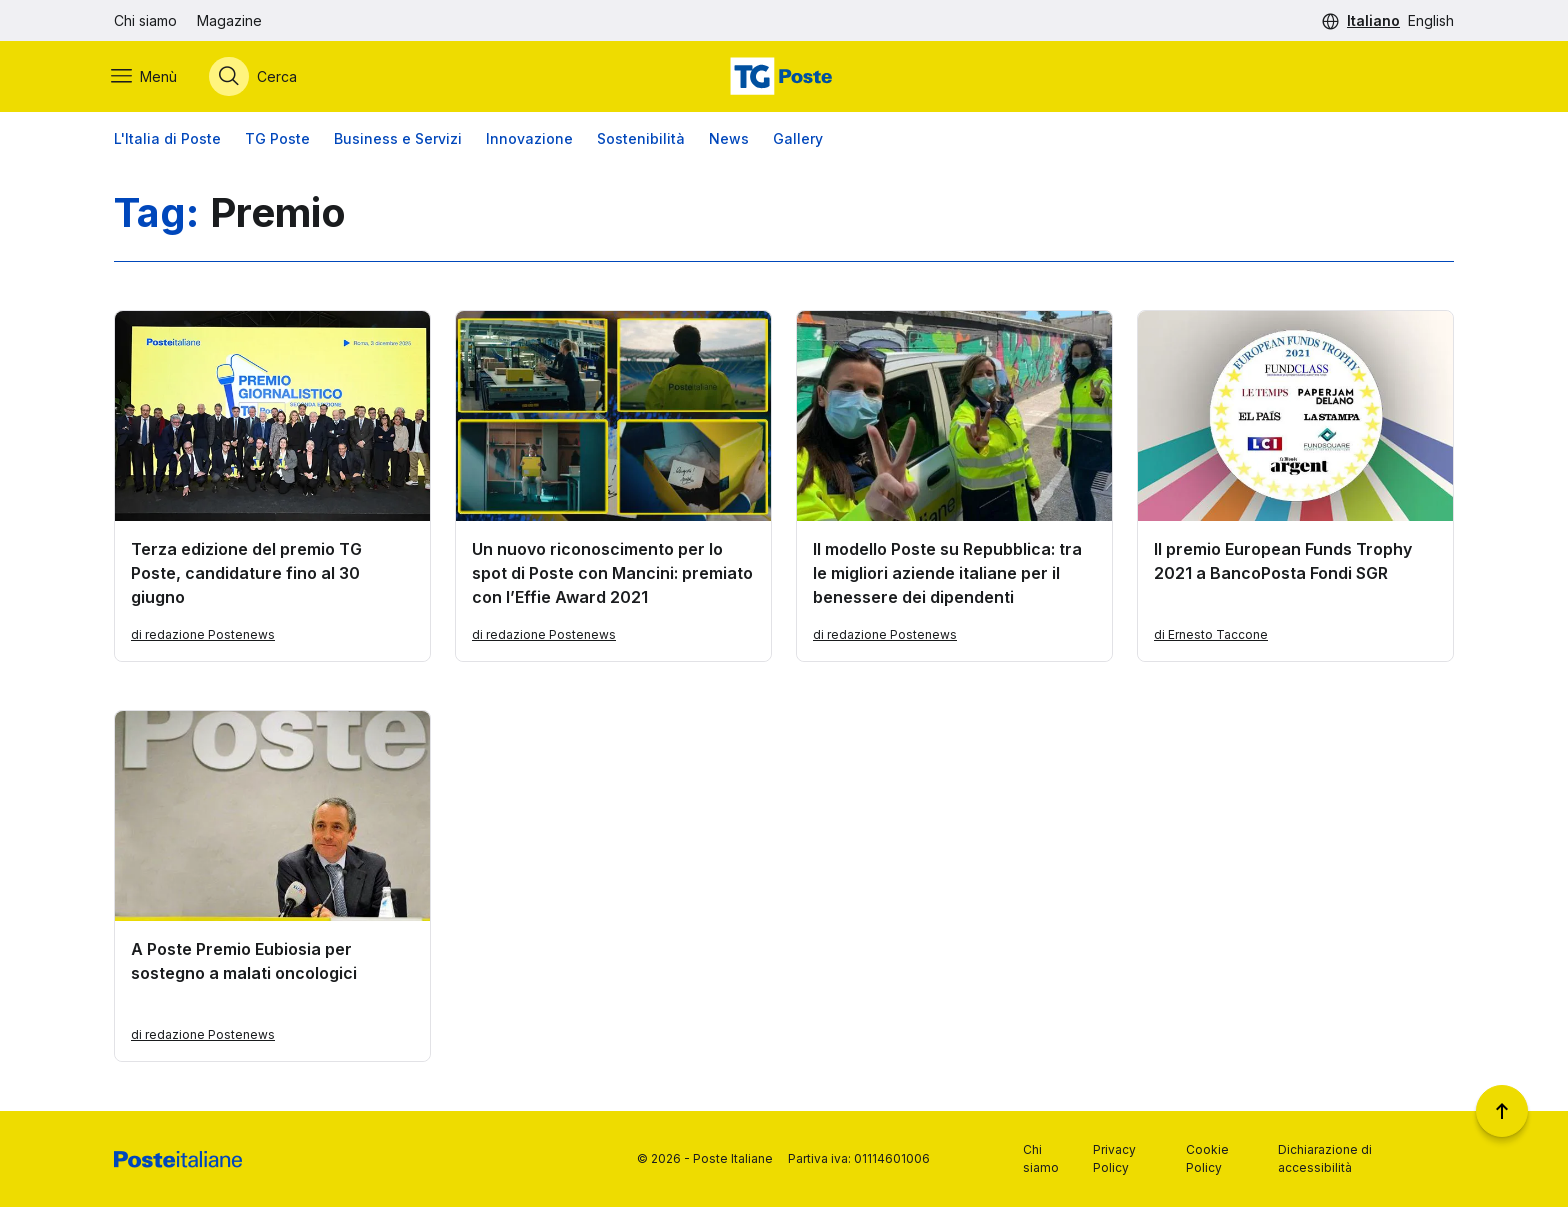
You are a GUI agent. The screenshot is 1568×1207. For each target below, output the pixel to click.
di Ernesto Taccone (1211, 635)
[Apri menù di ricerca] (256, 77)
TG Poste (277, 139)
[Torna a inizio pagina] (1502, 1111)
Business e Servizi (398, 139)
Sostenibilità (641, 139)
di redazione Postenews (203, 635)
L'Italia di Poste (167, 139)
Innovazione (529, 139)
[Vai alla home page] (784, 77)
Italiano (1373, 20)
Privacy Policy (1114, 1158)
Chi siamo (145, 20)
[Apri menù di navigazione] (147, 77)
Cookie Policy (1207, 1158)
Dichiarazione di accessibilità (1325, 1158)
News (729, 139)
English (1431, 20)
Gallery (798, 139)
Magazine (229, 20)
